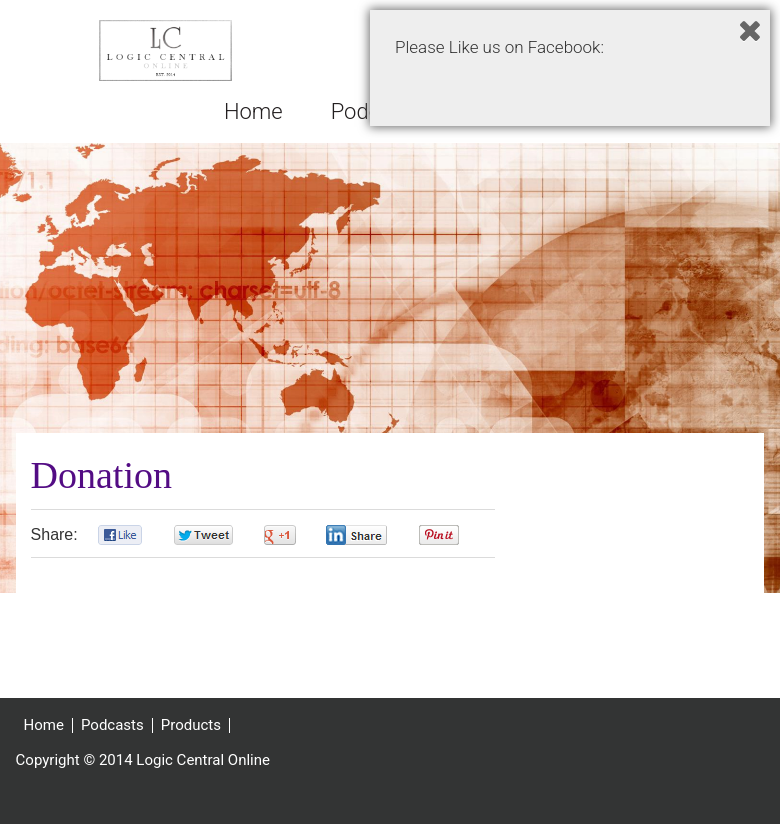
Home (44, 736)
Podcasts (112, 736)
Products (191, 736)
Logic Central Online (166, 56)
